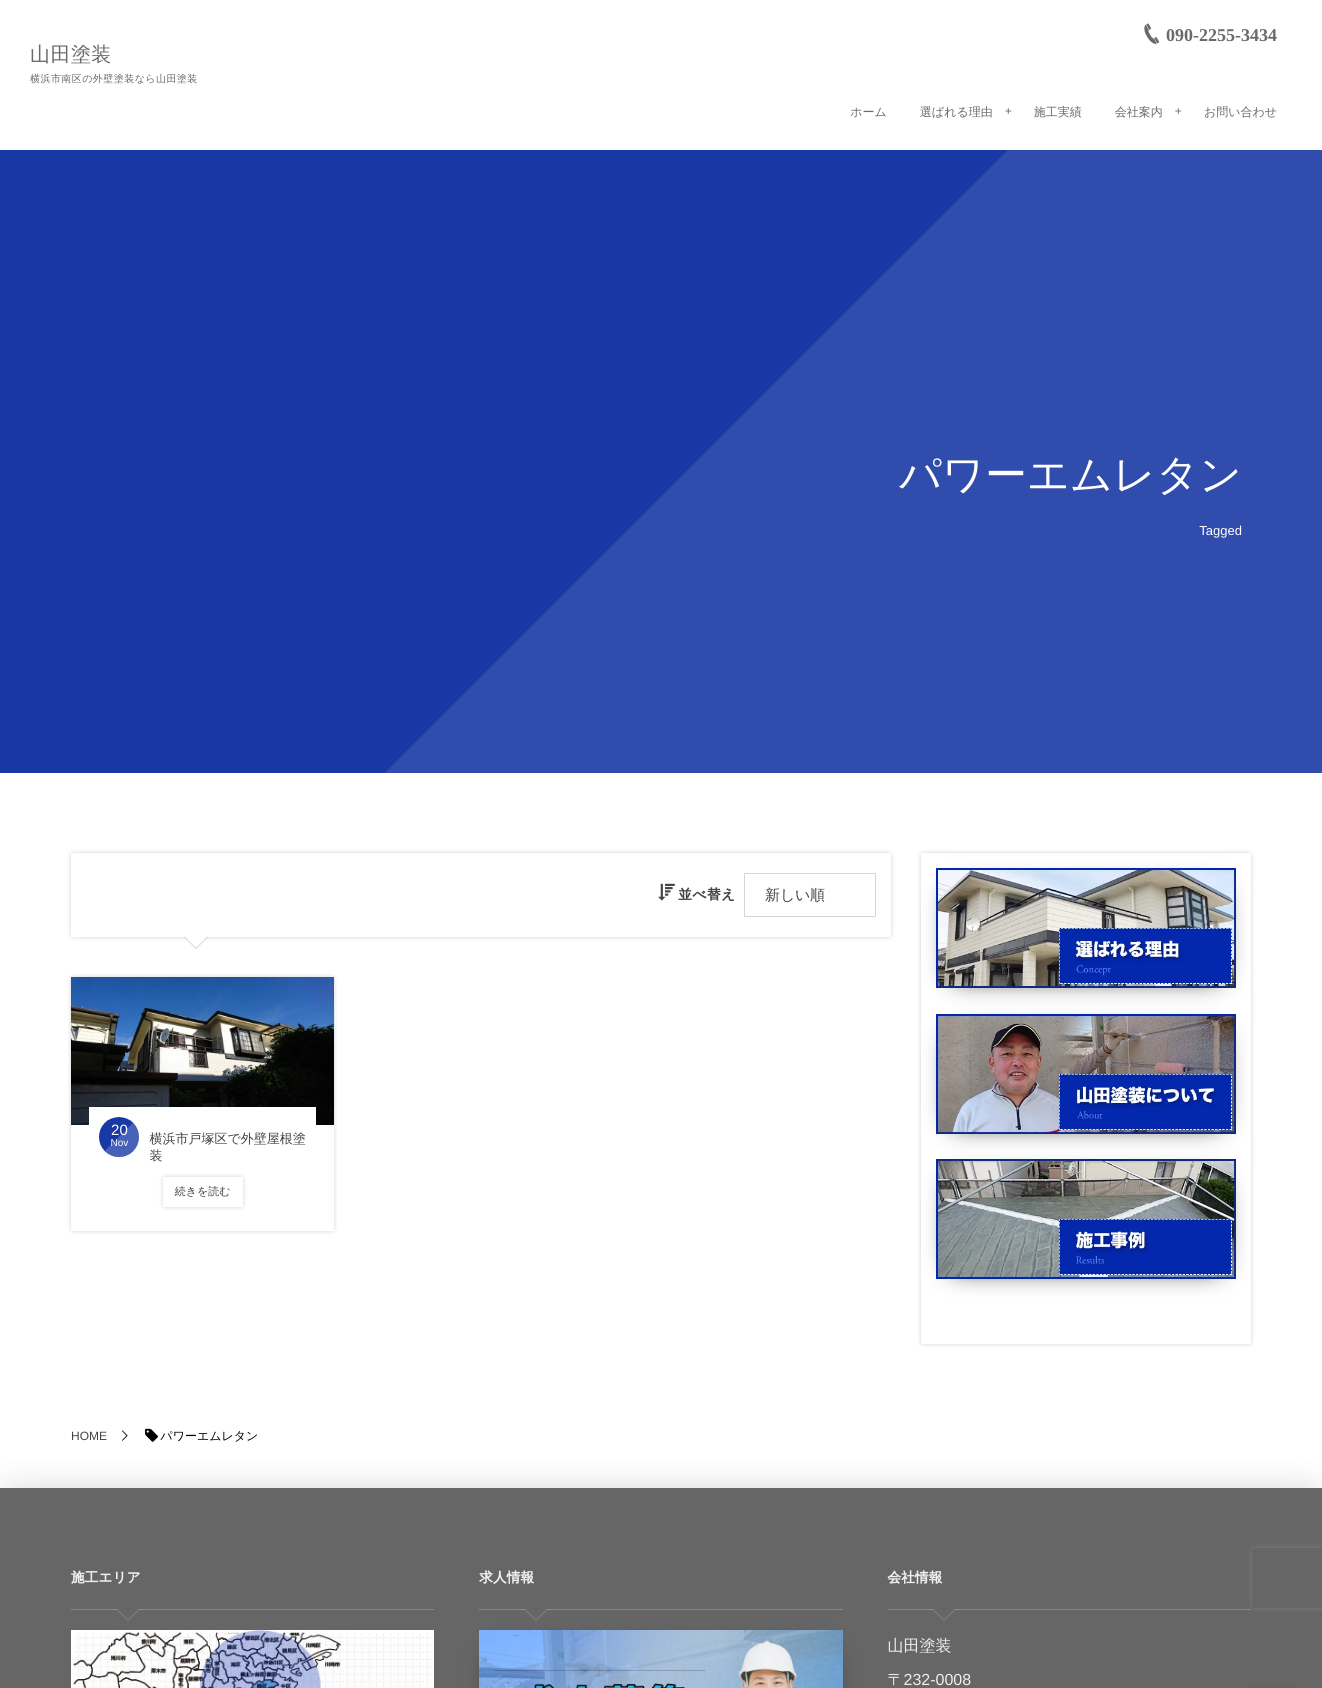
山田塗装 (71, 55)
